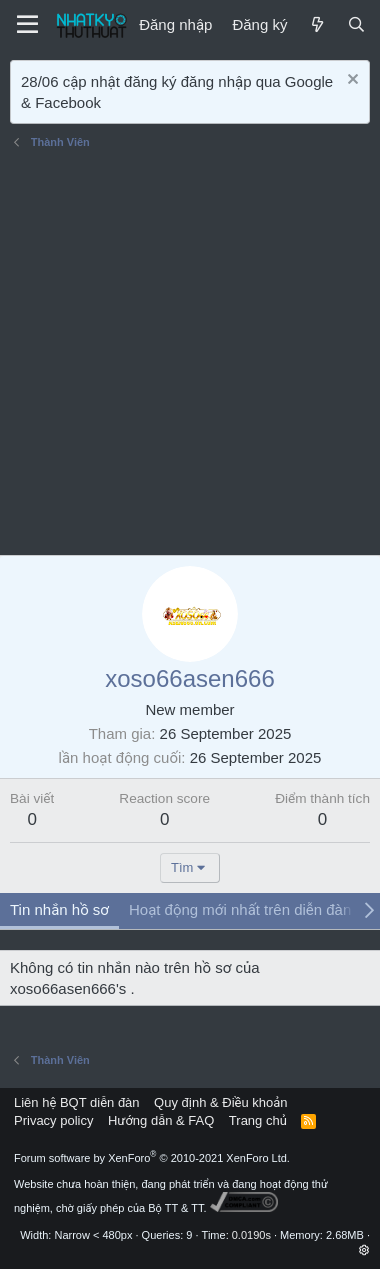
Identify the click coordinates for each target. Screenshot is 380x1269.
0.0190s (251, 1235)
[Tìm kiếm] (356, 24)
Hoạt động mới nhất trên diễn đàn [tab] (240, 909)
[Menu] (27, 25)
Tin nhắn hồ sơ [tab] (59, 909)
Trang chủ (258, 1120)
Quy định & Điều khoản (220, 1102)
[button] (364, 1250)
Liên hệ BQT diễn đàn (77, 1102)
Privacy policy (53, 1120)
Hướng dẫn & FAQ (161, 1120)
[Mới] (316, 24)
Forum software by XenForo (152, 1158)
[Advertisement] (190, 355)
